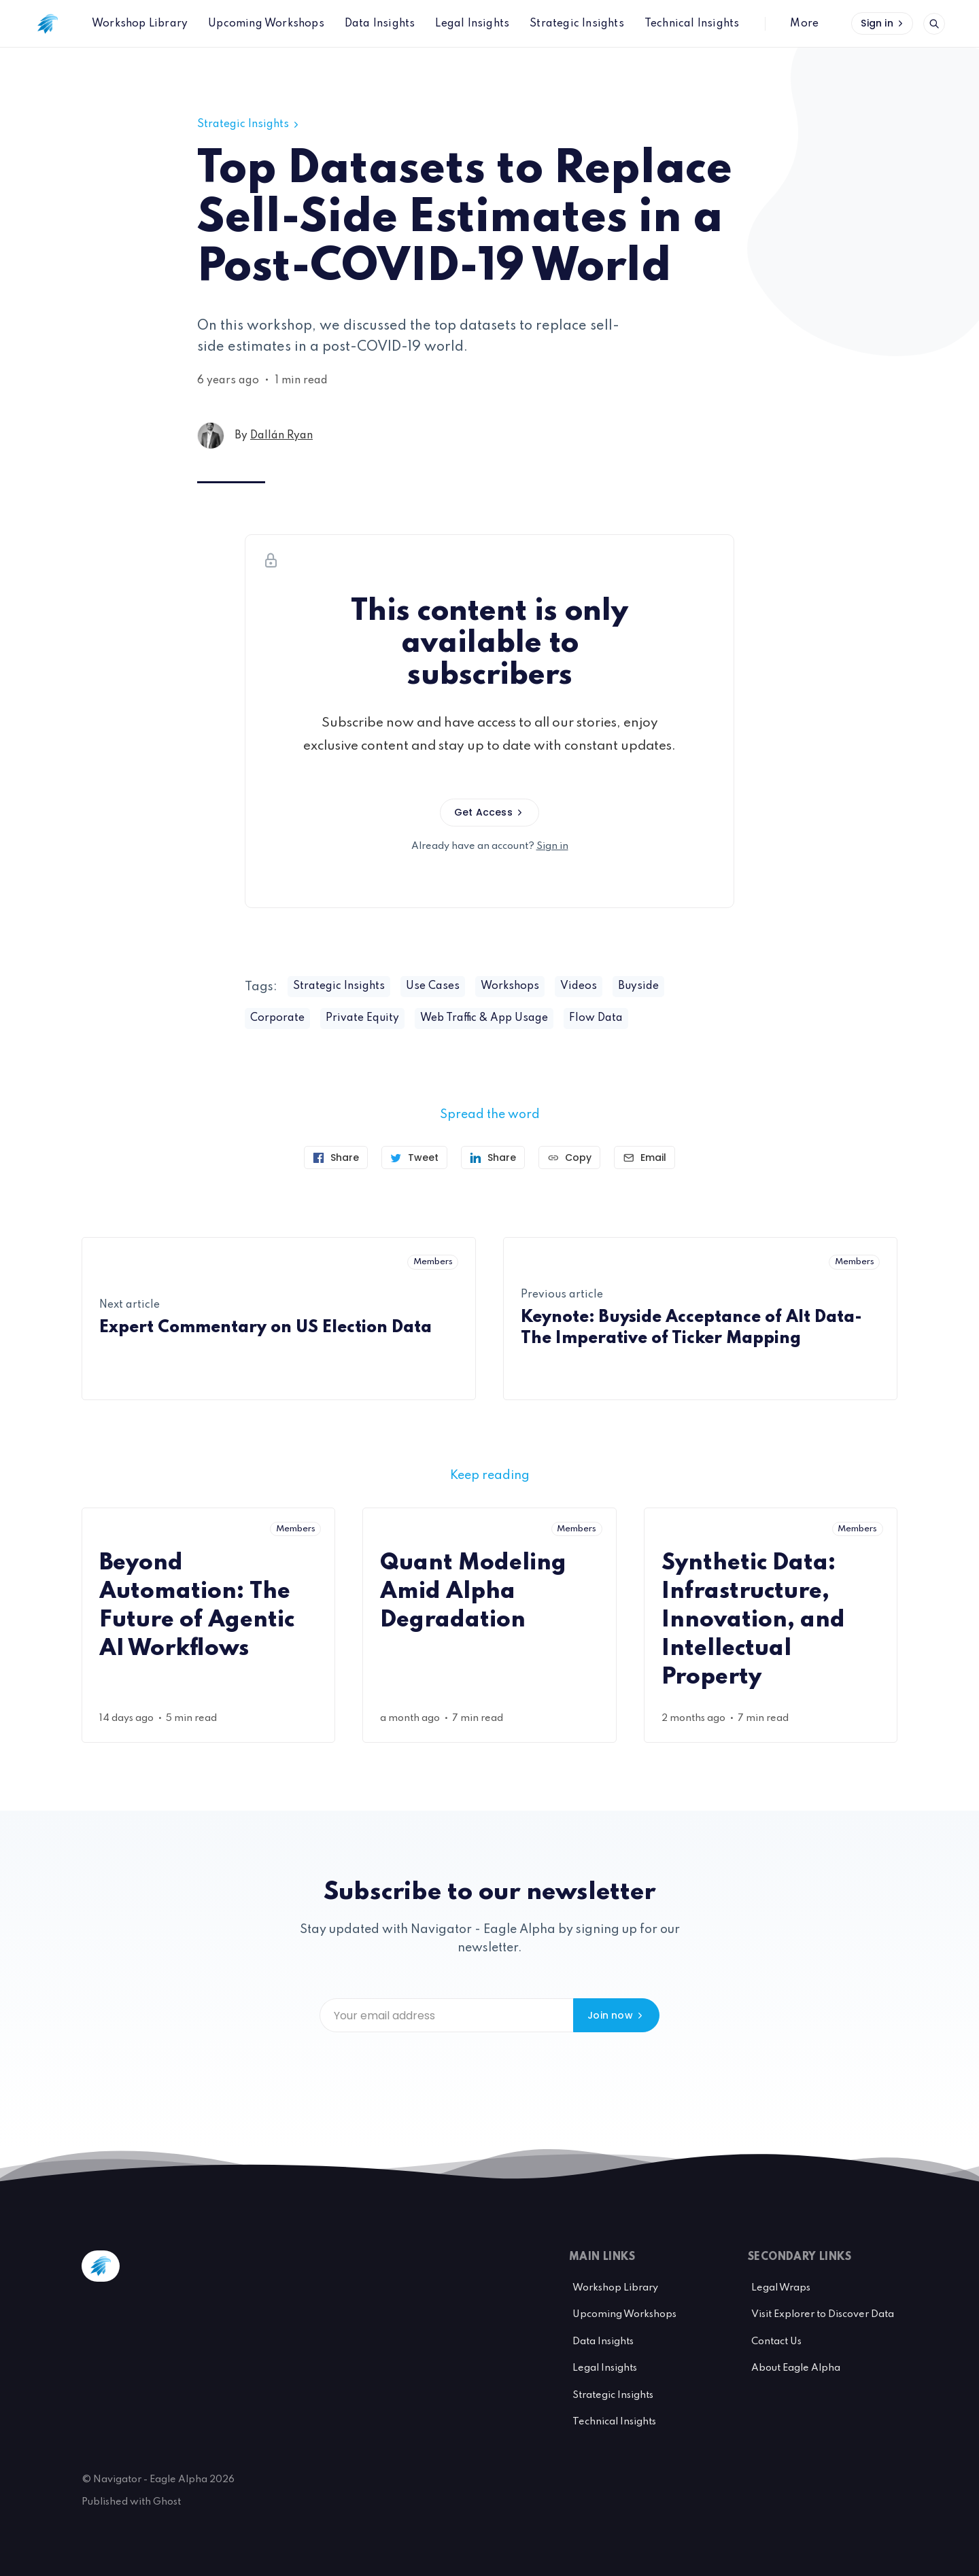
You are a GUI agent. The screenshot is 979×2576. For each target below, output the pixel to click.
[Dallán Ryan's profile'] (210, 435)
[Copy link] (569, 1157)
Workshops (510, 986)
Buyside (638, 986)
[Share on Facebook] (336, 1157)
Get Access (489, 812)
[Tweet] (414, 1157)
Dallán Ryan (281, 435)
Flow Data (596, 1018)
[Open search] (934, 24)
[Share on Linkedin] (493, 1157)
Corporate (277, 1018)
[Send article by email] (644, 1157)
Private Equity (362, 1018)
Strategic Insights (249, 124)
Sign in (883, 23)
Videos (578, 986)
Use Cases (433, 986)
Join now (616, 2015)
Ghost (167, 2502)
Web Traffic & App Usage (484, 1018)
